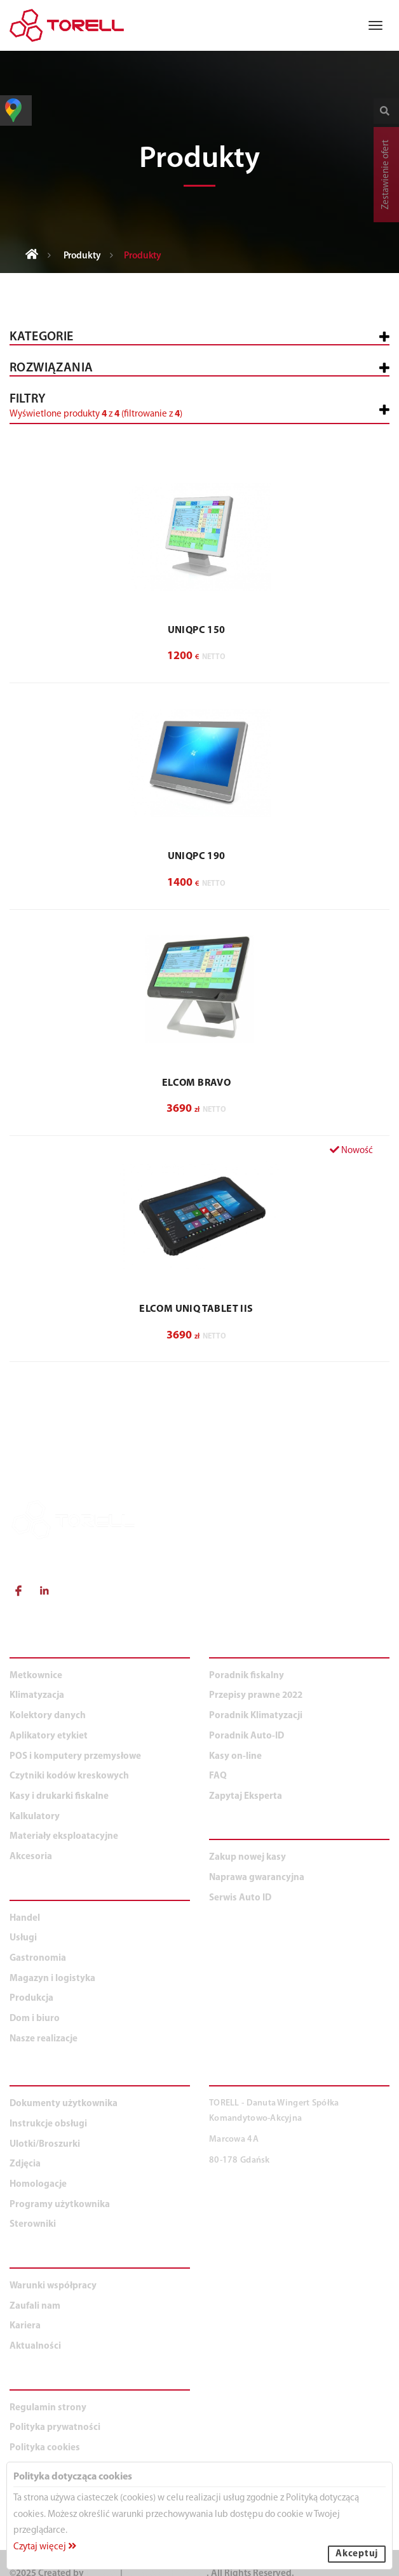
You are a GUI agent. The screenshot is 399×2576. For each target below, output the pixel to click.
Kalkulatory (35, 1817)
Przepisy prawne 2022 (255, 1695)
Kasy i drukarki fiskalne (59, 1796)
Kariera (25, 2326)
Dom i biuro (35, 2019)
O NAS (26, 2261)
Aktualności (35, 2346)
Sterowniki (33, 2224)
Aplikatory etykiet (49, 1736)
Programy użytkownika (60, 2205)
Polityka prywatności (55, 2428)
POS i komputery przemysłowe (75, 1756)
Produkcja (31, 1998)
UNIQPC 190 (197, 856)
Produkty (82, 256)
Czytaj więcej (44, 2547)
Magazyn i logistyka (52, 1979)
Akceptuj (356, 2554)
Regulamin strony (48, 2408)
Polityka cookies (45, 2448)
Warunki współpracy (53, 2286)
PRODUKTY (39, 1651)
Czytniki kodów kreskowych (69, 1776)
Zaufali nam (35, 2306)
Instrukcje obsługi (48, 2124)
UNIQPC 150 (197, 630)
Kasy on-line (235, 1756)
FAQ (218, 1776)
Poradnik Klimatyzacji (255, 1716)
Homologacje (38, 2184)
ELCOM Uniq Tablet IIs (196, 1309)
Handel (25, 1918)
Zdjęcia (25, 2164)
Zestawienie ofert (386, 175)
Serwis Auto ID (240, 1898)
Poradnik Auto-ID (246, 1736)
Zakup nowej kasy (247, 1857)
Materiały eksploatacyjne (64, 1836)
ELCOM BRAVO (196, 1083)
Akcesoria (31, 1857)
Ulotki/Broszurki (45, 2144)
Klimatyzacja (37, 1695)
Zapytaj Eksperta (245, 1796)
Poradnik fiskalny (246, 1676)
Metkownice (36, 1676)
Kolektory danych (48, 1716)
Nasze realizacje (44, 2039)
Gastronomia (38, 1958)
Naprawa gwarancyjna (256, 1878)
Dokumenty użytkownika (64, 2104)
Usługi (23, 1938)
